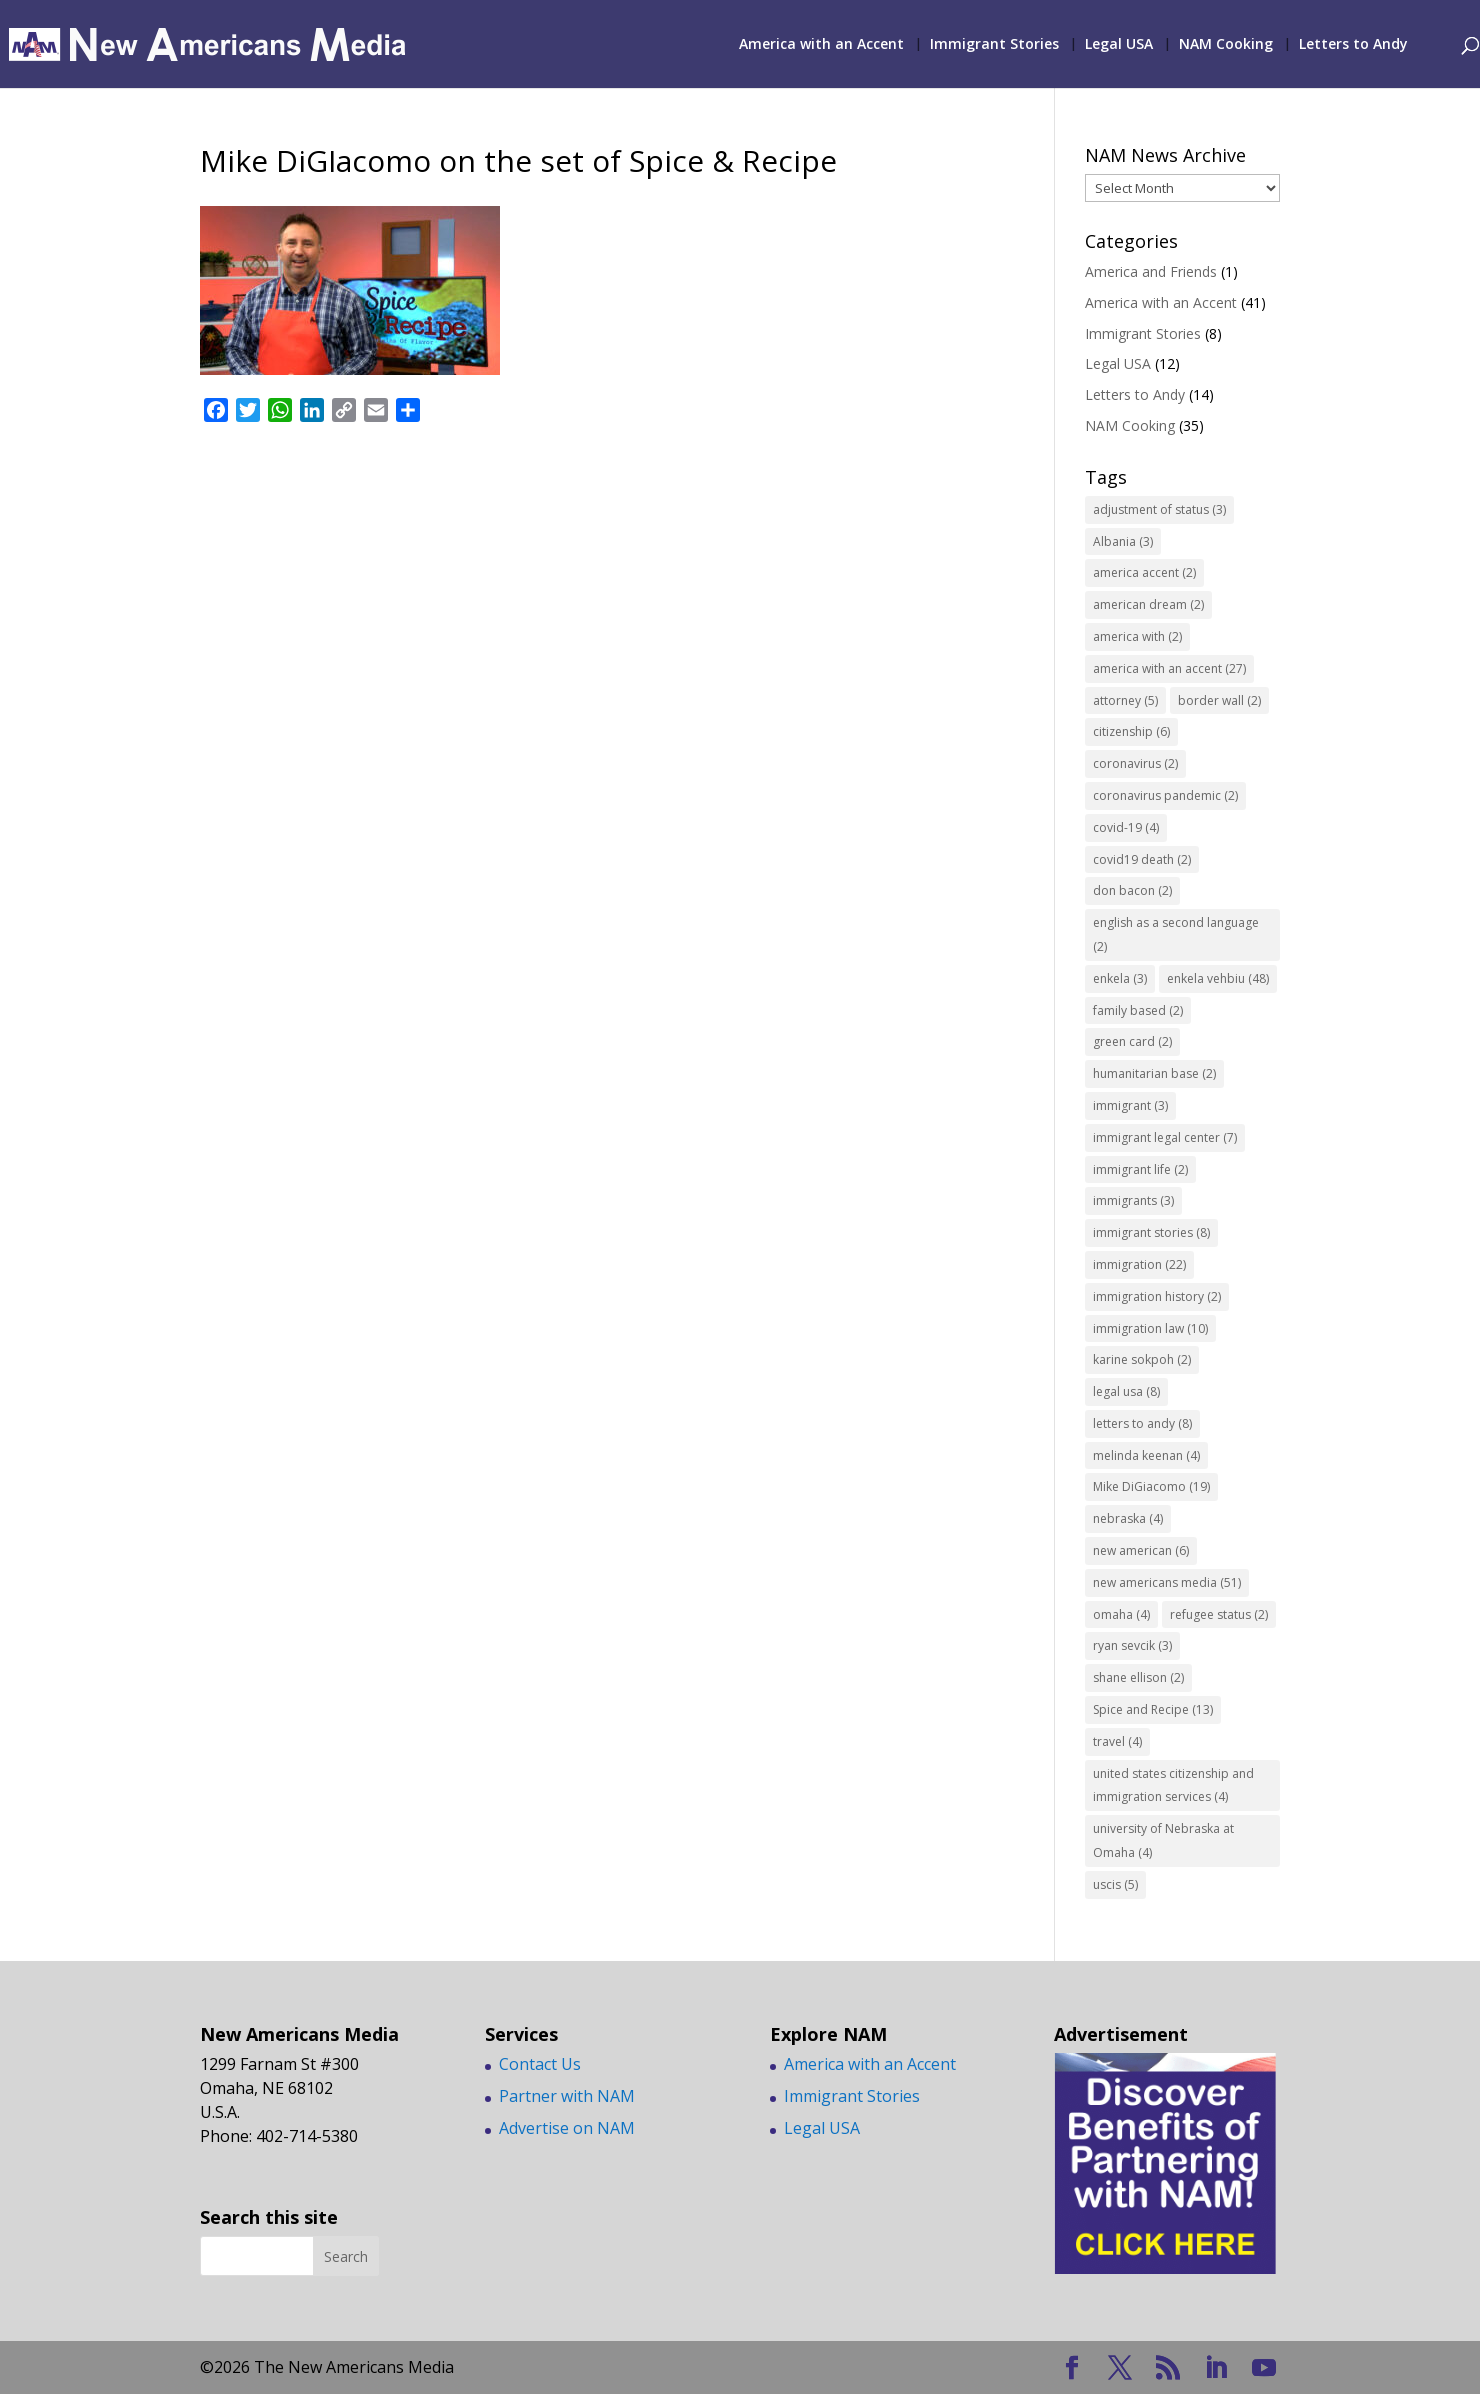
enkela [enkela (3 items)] (1120, 978)
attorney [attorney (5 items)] (1125, 700)
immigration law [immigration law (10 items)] (1150, 1328)
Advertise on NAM (567, 2128)
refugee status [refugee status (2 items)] (1219, 1614)
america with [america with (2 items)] (1137, 636)
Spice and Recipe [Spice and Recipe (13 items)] (1153, 1709)
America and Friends (1151, 271)
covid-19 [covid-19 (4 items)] (1126, 827)
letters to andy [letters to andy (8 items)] (1142, 1423)
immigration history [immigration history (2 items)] (1157, 1296)
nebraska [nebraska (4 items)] (1128, 1518)
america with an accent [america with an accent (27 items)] (1169, 668)
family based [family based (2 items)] (1138, 1010)
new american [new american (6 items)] (1141, 1550)
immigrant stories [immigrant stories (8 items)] (1151, 1232)
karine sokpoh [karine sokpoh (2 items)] (1142, 1359)
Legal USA (1119, 45)
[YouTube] (1264, 2368)
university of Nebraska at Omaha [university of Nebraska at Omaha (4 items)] (1163, 1840)
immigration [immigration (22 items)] (1139, 1264)
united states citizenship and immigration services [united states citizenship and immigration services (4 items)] (1173, 1785)
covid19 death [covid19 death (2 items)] (1142, 859)
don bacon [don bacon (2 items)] (1132, 890)
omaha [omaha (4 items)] (1121, 1614)
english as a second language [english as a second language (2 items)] (1176, 934)
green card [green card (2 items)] (1132, 1041)
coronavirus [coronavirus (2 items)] (1135, 763)
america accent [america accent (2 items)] (1144, 572)
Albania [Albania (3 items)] (1123, 541)
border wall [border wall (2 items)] (1219, 700)
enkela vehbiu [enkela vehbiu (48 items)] (1218, 978)
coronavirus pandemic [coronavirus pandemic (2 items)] (1165, 795)
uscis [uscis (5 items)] (1115, 1884)
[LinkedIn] (1216, 2368)
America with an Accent (821, 45)
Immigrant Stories (994, 45)
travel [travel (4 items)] (1117, 1741)
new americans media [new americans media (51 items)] (1167, 1582)
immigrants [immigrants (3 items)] (1133, 1200)
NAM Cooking (1226, 45)
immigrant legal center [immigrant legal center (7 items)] (1165, 1137)
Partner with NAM (567, 2096)
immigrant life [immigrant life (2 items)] (1140, 1169)
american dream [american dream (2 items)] (1148, 604)
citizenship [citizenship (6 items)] (1131, 731)
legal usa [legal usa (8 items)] (1126, 1391)
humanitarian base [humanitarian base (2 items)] (1154, 1073)
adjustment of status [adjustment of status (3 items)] (1159, 509)
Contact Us (540, 2064)
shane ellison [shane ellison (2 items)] (1138, 1677)
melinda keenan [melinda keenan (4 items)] (1146, 1455)
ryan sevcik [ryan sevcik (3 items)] (1132, 1645)
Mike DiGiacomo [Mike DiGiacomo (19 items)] (1151, 1486)
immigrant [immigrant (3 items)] (1130, 1105)
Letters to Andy (1353, 45)
